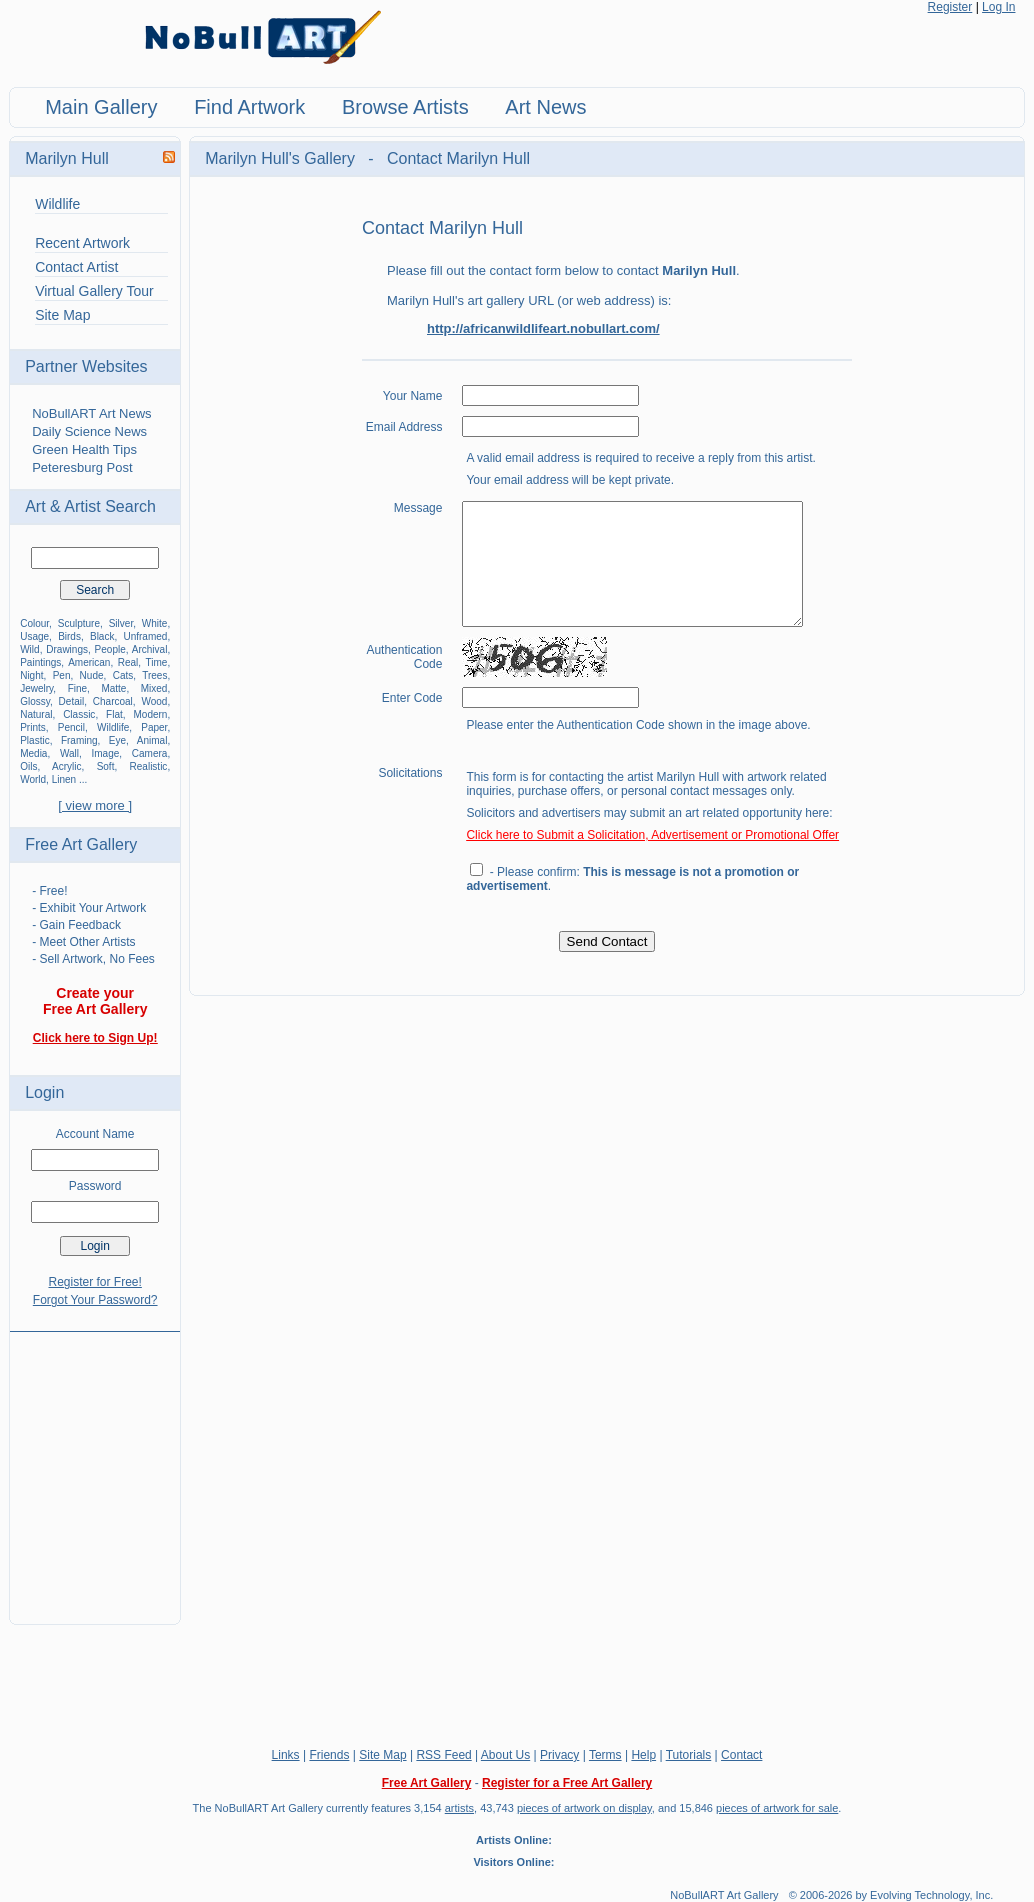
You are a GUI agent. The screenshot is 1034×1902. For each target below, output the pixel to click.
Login (44, 1092)
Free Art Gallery (81, 844)
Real (128, 662)
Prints (33, 727)
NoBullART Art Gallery (724, 1895)
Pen (62, 675)
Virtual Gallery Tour (94, 291)
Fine (77, 688)
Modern (150, 714)
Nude (92, 675)
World (33, 779)
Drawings (67, 649)
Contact (741, 1755)
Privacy (559, 1755)
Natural (36, 714)
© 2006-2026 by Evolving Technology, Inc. (891, 1895)
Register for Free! (94, 1282)
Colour (34, 623)
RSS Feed (443, 1755)
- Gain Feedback (76, 925)
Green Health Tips (84, 449)
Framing (79, 740)
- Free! (49, 891)
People (110, 649)
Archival (150, 649)
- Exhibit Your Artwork (89, 908)
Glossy (35, 701)
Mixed (154, 688)
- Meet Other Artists (83, 942)
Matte (113, 688)
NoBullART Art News (91, 413)
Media (33, 753)
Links (286, 1755)
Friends (329, 1755)
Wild (29, 649)
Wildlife (57, 204)
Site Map (62, 315)
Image (106, 753)
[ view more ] (95, 805)
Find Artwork (249, 107)
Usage (34, 636)
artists (459, 1808)
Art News (545, 107)
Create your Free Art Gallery (95, 1001)
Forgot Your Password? (95, 1300)
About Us (505, 1755)
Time (157, 662)
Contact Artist (76, 267)
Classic (79, 714)
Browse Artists (405, 107)
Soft (106, 766)
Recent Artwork (82, 243)
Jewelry (36, 688)
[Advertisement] (95, 1466)
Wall (69, 753)
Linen (64, 779)
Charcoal (113, 701)
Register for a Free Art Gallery (567, 1783)
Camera (150, 753)
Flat (114, 714)
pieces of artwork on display (584, 1808)
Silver (121, 623)
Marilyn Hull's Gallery (282, 158)
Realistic (149, 766)
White (155, 623)
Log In (998, 7)
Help (643, 1755)
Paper (154, 727)
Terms (605, 1755)
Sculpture (79, 623)
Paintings (40, 662)
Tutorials (689, 1755)
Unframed (145, 636)
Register (950, 7)
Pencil (71, 727)
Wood (154, 701)
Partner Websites (86, 366)
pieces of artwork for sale (777, 1808)
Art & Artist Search (90, 506)
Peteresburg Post (82, 467)
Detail (72, 701)
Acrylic (66, 766)
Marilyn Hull (67, 158)
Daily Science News (89, 431)
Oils (28, 766)
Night (31, 675)
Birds (69, 636)
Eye (117, 740)
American (89, 662)
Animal (152, 740)
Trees (154, 675)
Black (102, 636)
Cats (123, 675)
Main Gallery (101, 107)
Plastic (34, 740)
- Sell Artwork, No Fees (93, 959)
